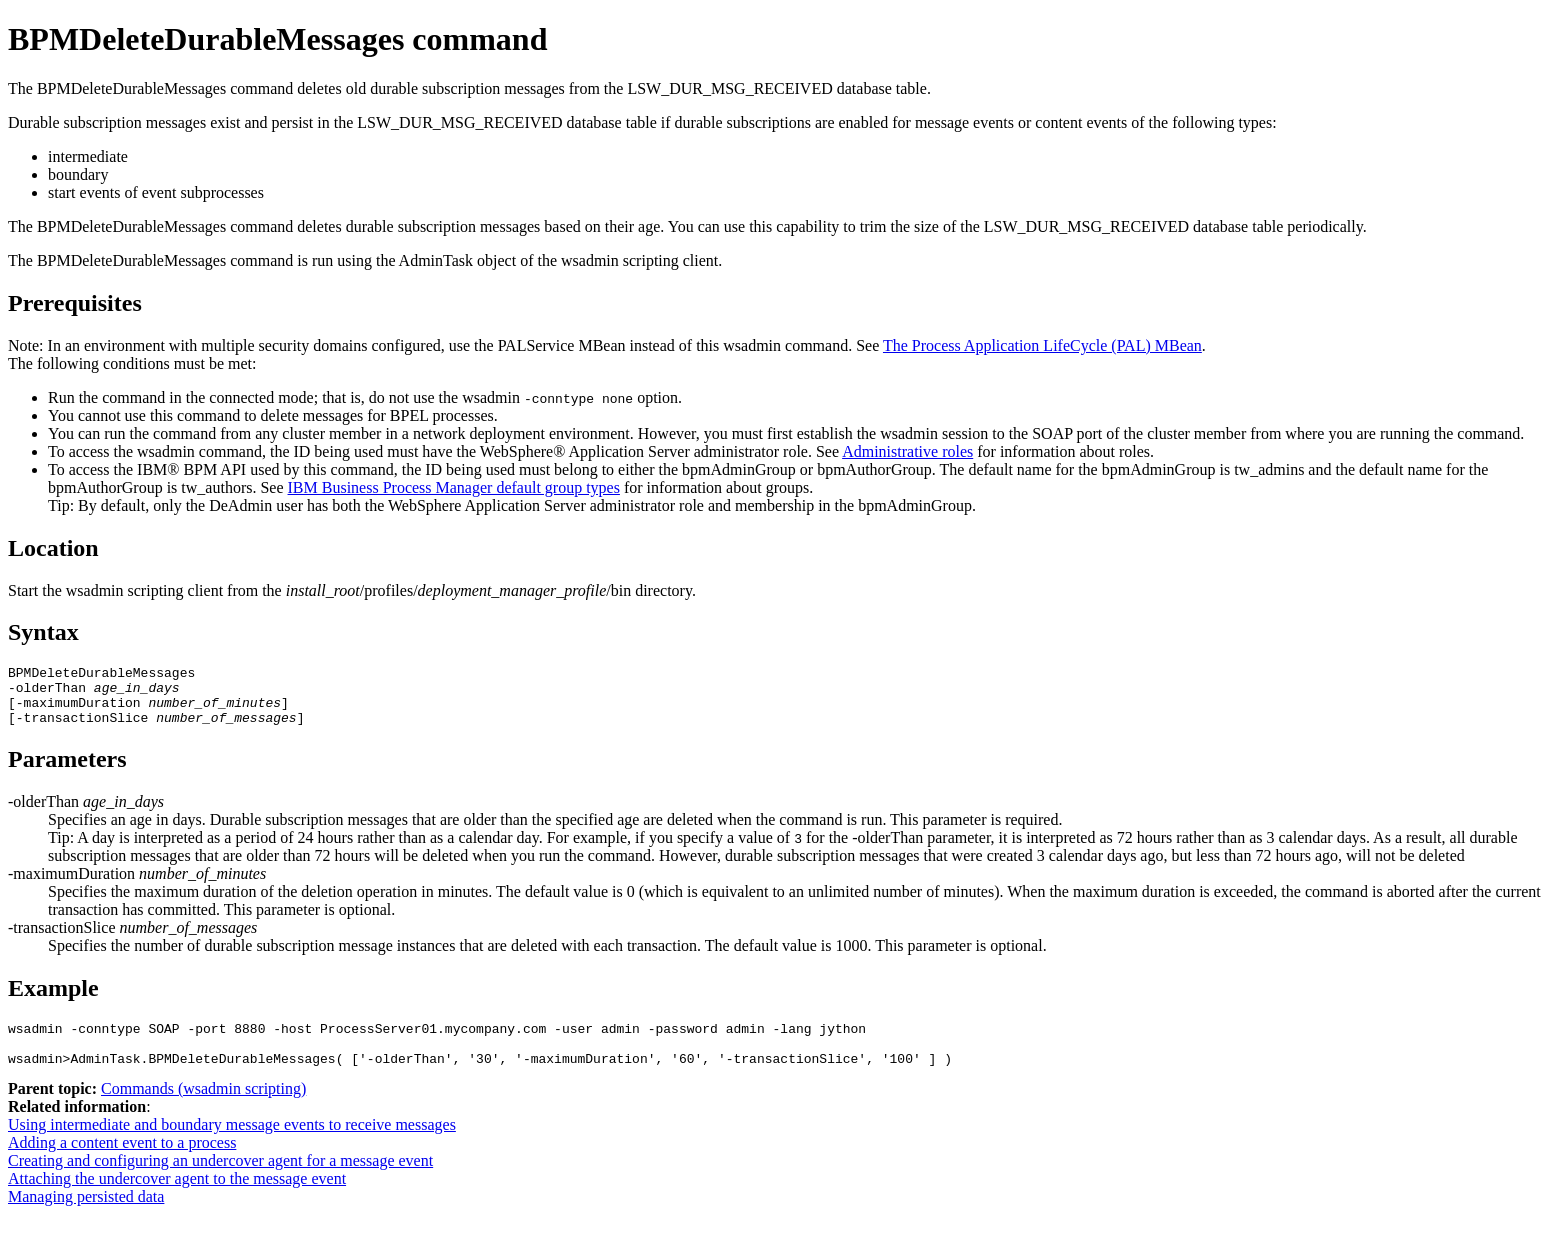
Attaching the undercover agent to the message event (177, 1199)
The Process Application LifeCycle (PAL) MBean (1042, 345)
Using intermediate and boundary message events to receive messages (232, 1145)
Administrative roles (907, 451)
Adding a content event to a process (122, 1163)
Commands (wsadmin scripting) (203, 1109)
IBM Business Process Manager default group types (454, 487)
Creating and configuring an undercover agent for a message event (220, 1181)
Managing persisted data (86, 1217)
